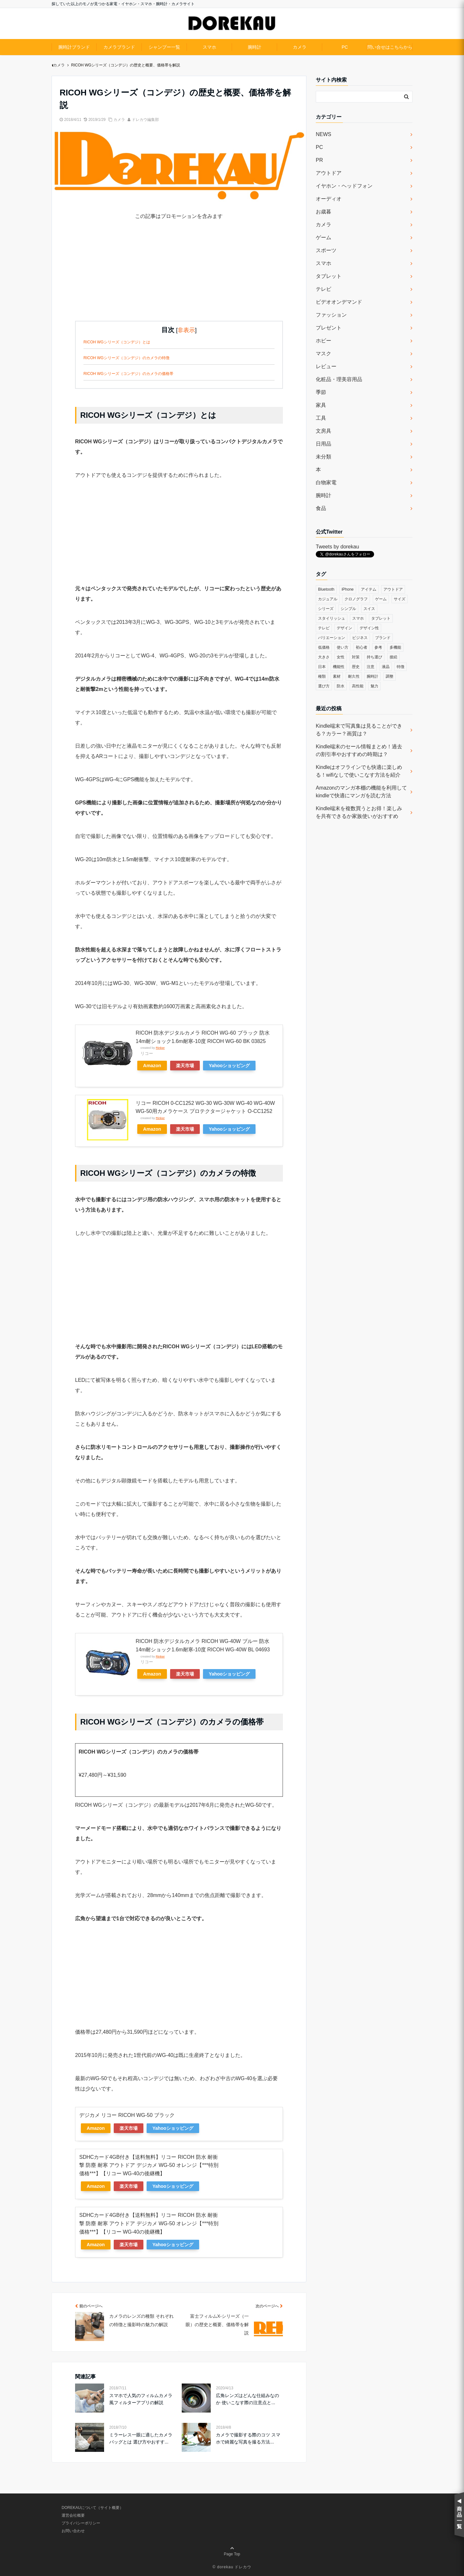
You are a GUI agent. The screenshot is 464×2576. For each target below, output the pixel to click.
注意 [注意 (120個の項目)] (370, 666)
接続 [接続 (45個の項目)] (393, 657)
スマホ (209, 47)
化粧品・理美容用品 (339, 379)
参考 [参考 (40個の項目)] (378, 647)
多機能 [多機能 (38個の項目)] (395, 647)
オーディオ (329, 199)
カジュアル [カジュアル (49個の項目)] (327, 599)
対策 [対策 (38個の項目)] (356, 657)
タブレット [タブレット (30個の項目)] (381, 618)
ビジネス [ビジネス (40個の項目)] (360, 637)
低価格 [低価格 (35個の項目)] (324, 647)
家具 (321, 405)
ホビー (323, 340)
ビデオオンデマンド (339, 302)
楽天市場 (185, 1065)
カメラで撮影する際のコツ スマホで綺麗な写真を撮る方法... (248, 2438)
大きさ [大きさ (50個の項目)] (324, 657)
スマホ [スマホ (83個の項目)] (358, 618)
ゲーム (323, 237)
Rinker (160, 1047)
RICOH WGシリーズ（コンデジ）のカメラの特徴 (126, 358)
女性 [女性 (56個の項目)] (340, 657)
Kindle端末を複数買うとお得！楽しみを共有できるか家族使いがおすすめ (359, 812)
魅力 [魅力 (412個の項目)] (374, 686)
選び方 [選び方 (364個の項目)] (324, 686)
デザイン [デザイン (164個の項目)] (344, 628)
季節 (321, 392)
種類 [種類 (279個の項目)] (322, 676)
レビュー (326, 366)
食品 (321, 508)
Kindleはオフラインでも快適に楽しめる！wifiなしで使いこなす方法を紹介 (359, 771)
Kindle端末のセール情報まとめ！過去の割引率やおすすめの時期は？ (359, 750)
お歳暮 (323, 211)
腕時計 (254, 47)
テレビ (323, 289)
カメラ (299, 47)
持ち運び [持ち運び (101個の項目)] (374, 657)
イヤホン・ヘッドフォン (344, 186)
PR (319, 160)
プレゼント (329, 327)
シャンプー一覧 (164, 47)
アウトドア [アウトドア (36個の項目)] (393, 589)
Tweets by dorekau (337, 546)
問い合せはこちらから (389, 47)
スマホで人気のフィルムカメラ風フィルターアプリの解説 (140, 2399)
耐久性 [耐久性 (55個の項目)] (354, 676)
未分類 (323, 456)
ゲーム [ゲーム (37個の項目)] (381, 599)
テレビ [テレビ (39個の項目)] (324, 628)
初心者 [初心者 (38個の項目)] (361, 647)
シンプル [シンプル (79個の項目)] (348, 608)
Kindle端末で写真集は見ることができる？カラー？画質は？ (359, 729)
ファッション (331, 315)
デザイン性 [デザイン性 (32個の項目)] (369, 628)
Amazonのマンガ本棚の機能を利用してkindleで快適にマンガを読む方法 (361, 791)
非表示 (186, 330)
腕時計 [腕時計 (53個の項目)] (372, 676)
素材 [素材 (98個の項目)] (337, 676)
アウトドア (329, 173)
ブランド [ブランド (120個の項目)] (383, 637)
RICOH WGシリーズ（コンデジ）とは (116, 342)
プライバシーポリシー (81, 2523)
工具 (321, 418)
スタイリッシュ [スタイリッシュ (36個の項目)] (331, 618)
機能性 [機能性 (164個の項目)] (338, 666)
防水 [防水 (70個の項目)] (340, 686)
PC (345, 47)
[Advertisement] (179, 276)
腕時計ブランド (74, 47)
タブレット (329, 276)
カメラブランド (119, 47)
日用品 (323, 444)
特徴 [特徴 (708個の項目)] (400, 666)
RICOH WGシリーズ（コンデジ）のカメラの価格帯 (128, 373)
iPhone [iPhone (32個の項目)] (347, 589)
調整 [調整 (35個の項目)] (389, 676)
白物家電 (326, 482)
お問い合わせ (73, 2531)
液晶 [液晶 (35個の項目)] (386, 666)
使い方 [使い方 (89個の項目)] (342, 647)
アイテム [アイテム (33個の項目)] (368, 589)
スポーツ (326, 250)
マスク (323, 353)
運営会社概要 (73, 2515)
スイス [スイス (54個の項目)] (369, 608)
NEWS (323, 134)
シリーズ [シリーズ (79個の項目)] (326, 608)
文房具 (323, 431)
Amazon (152, 1065)
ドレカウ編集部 (145, 119)
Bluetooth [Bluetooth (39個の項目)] (326, 589)
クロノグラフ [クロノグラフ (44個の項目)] (356, 599)
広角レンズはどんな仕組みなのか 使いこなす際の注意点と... (247, 2399)
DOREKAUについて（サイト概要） (92, 2507)
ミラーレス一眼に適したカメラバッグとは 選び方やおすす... (140, 2438)
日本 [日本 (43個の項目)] (322, 666)
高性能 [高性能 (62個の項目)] (357, 686)
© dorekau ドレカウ (232, 2567)
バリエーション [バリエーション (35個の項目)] (331, 637)
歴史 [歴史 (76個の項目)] (356, 666)
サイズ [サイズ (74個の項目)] (399, 599)
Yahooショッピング (229, 1065)
